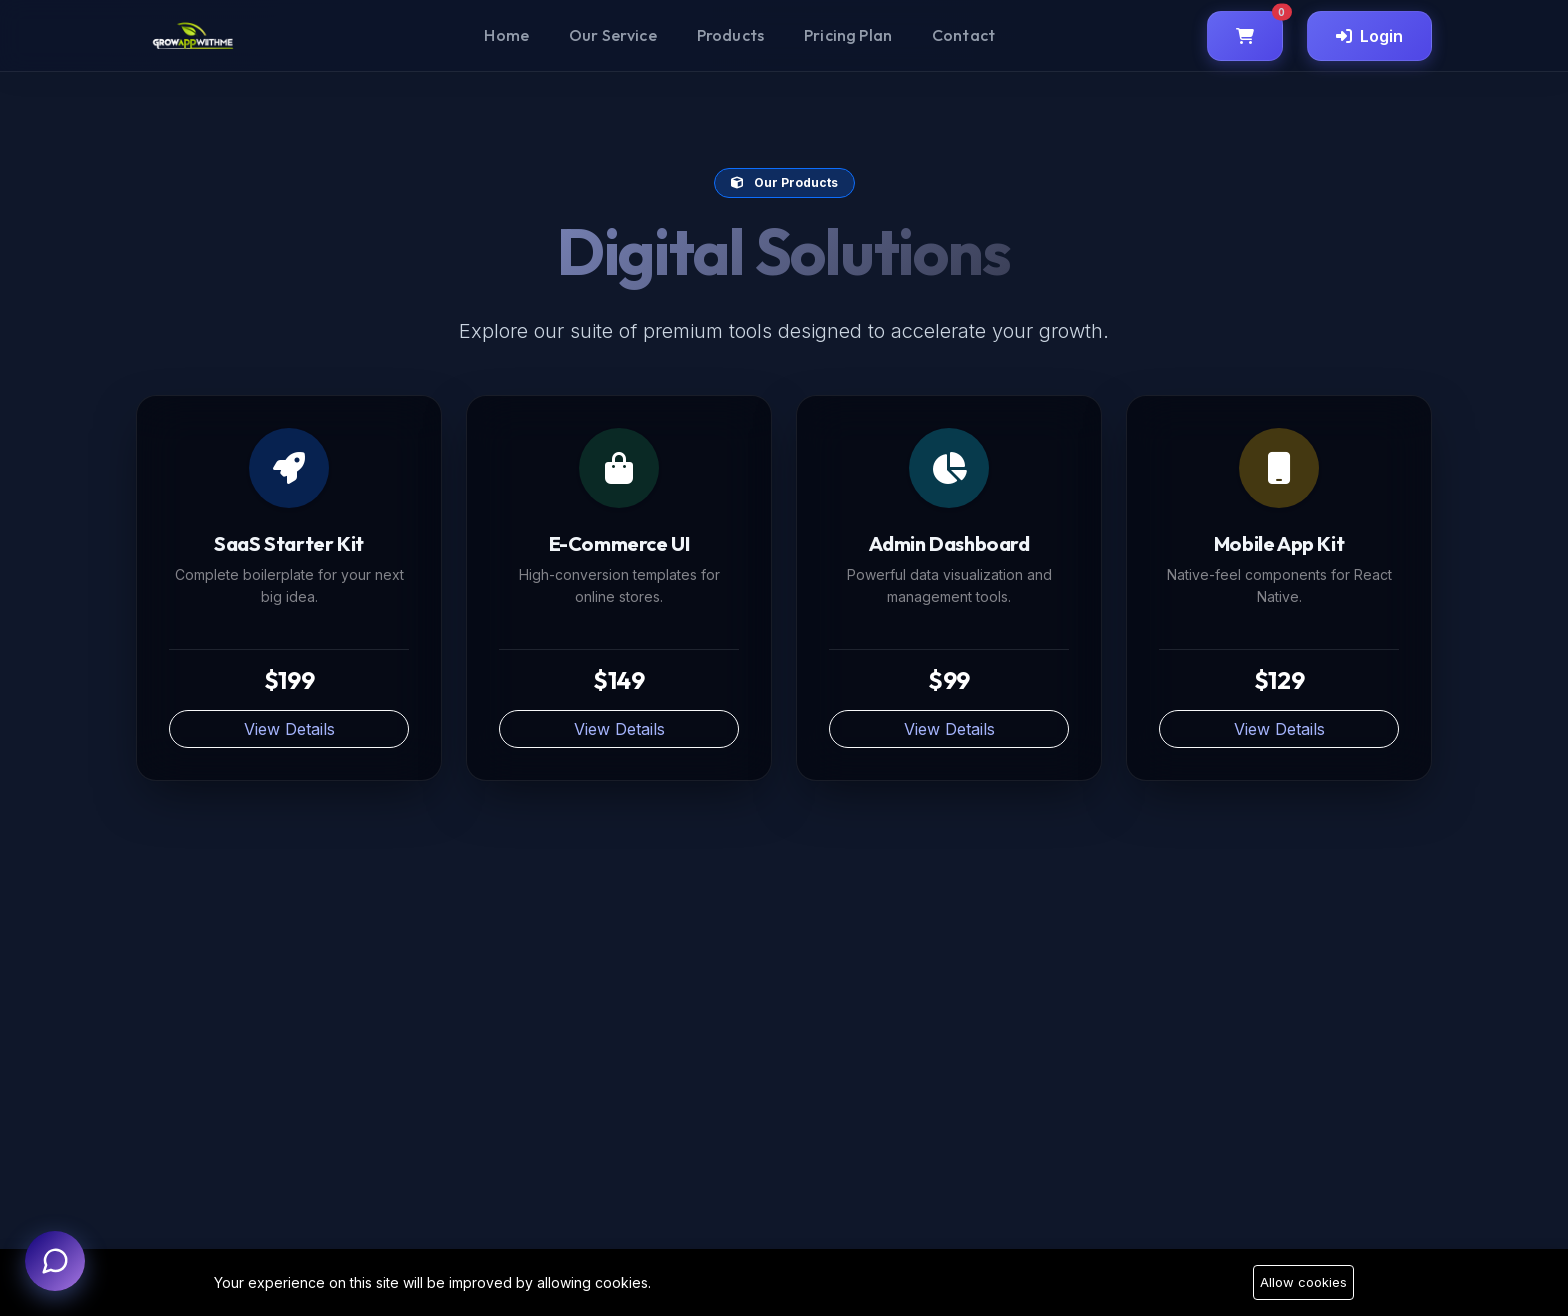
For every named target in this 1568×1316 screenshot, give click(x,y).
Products (730, 35)
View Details (289, 729)
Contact (963, 35)
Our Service (613, 35)
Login (1369, 36)
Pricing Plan (848, 35)
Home (506, 35)
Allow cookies (1303, 1282)
